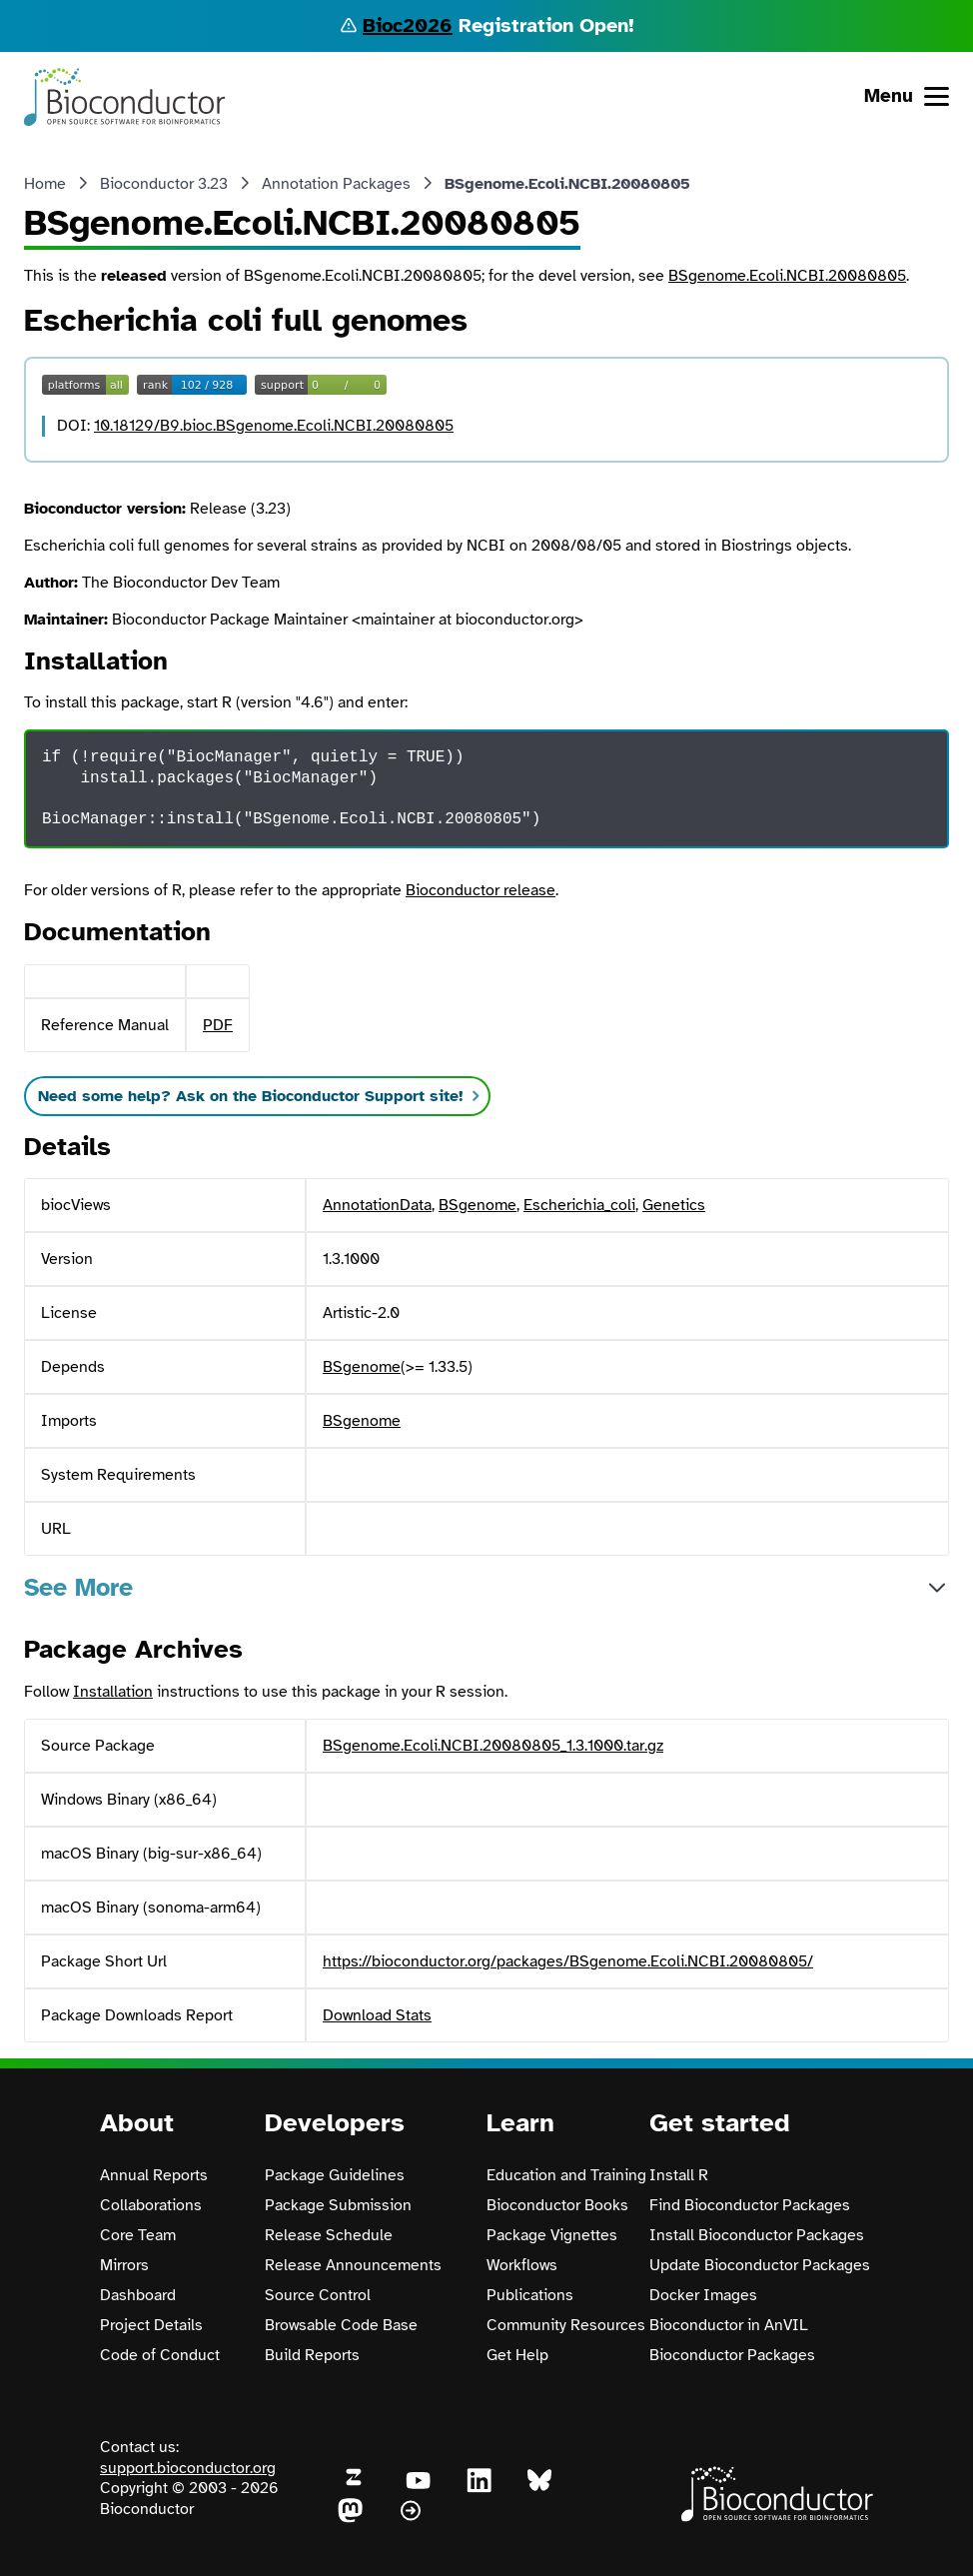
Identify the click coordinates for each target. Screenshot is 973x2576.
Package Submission (338, 2205)
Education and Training (566, 2175)
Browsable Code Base (341, 2325)
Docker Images (703, 2295)
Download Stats (377, 2015)
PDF (218, 1025)
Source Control (318, 2295)
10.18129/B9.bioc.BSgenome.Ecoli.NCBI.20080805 (274, 426)
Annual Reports (154, 2175)
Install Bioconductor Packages (756, 2235)
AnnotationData (377, 1205)
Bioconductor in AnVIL (728, 2325)
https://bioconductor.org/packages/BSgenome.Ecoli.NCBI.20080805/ (568, 1961)
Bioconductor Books (557, 2205)
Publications (529, 2295)
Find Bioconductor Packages (749, 2205)
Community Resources (565, 2325)
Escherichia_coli (579, 1205)
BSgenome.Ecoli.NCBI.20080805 (787, 276)
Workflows (521, 2265)
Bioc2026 (408, 25)
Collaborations (151, 2205)
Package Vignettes (551, 2235)
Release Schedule (329, 2235)
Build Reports (312, 2355)
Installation (113, 1692)
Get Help (517, 2355)
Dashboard (138, 2295)
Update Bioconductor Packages (759, 2265)
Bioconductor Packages (732, 2355)
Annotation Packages (336, 184)
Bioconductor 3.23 (164, 184)
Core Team (138, 2235)
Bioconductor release (480, 890)
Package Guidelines (335, 2175)
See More (78, 1587)
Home (45, 184)
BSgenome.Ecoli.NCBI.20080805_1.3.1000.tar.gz (493, 1746)
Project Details (151, 2325)
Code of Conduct (160, 2355)
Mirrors (124, 2265)
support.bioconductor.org (188, 2468)
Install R (678, 2175)
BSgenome (477, 1205)
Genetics (673, 1205)
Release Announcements (353, 2265)
